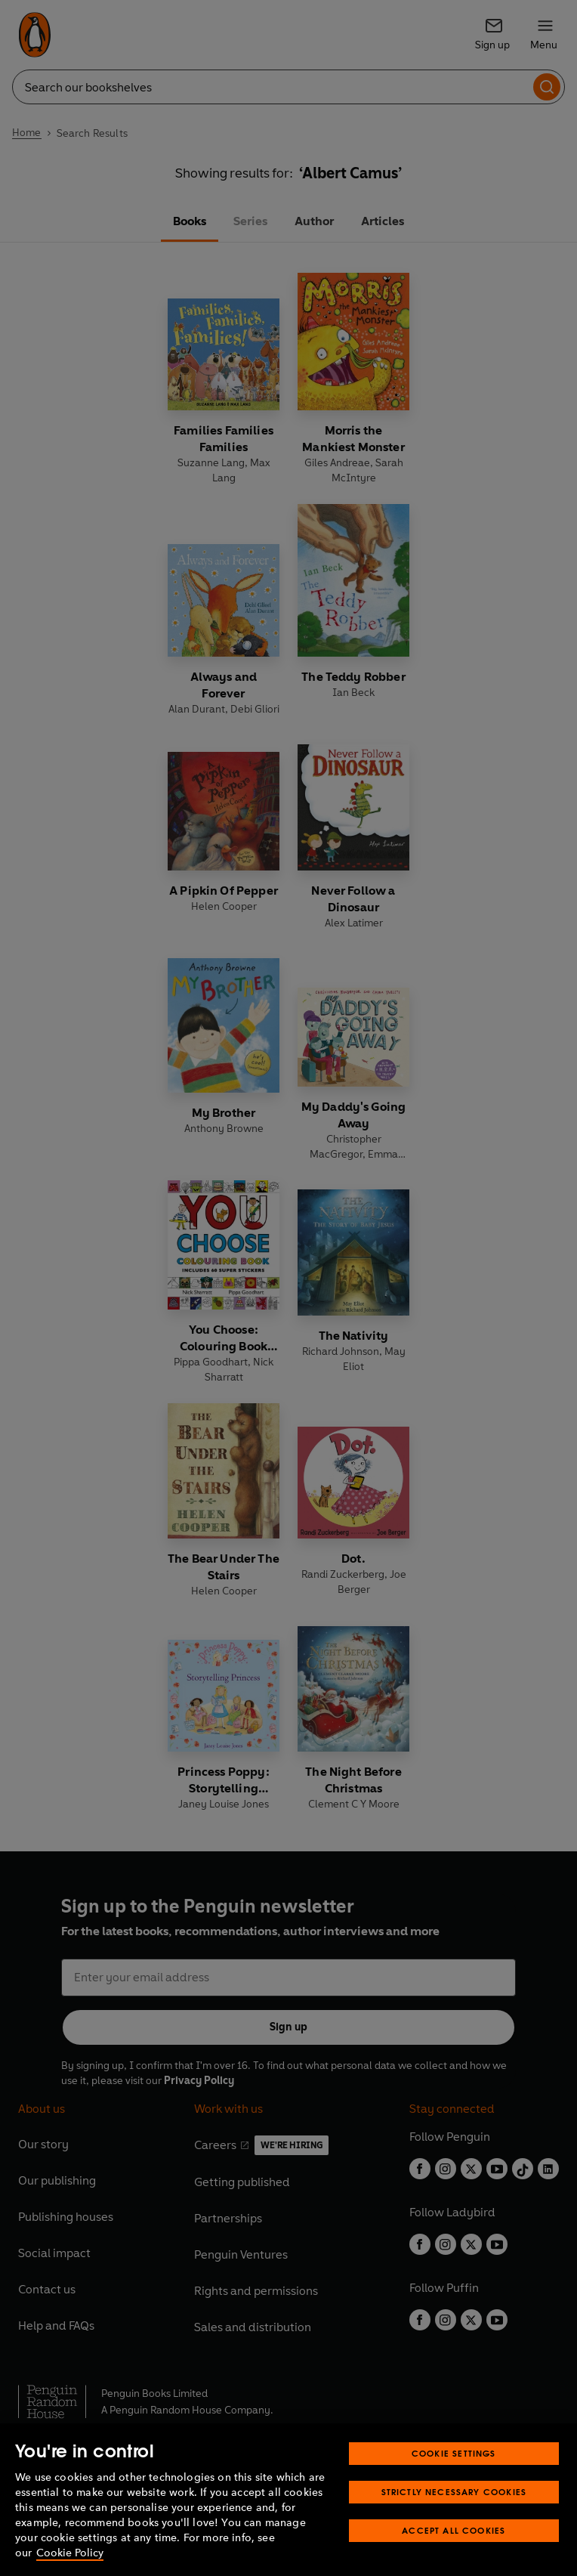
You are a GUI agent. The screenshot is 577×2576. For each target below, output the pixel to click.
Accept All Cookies (453, 2530)
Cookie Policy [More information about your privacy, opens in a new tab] (69, 2553)
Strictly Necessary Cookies (454, 2491)
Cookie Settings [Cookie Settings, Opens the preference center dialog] (454, 2453)
